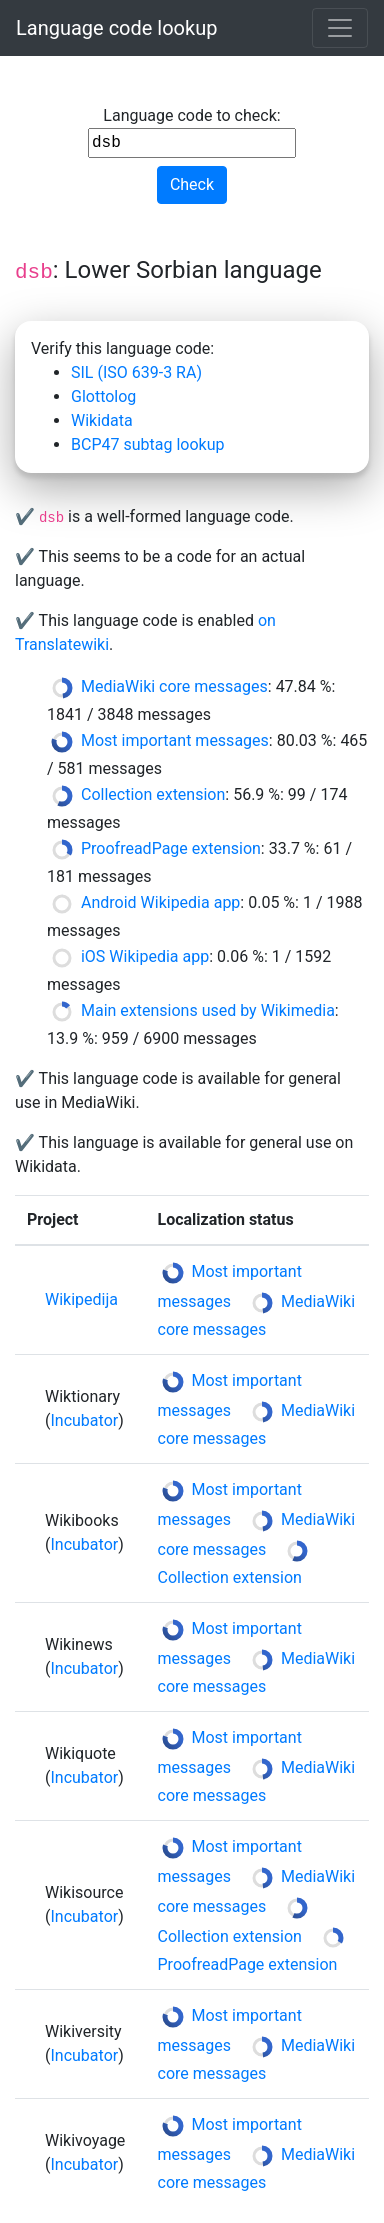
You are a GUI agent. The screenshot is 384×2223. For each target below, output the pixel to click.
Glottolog (103, 396)
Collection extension (153, 794)
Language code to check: (192, 132)
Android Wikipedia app (160, 902)
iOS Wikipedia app (145, 956)
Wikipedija (81, 1299)
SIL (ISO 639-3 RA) (136, 372)
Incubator (84, 1420)
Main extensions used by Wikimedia (208, 1010)
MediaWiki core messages (174, 686)
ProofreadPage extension (171, 848)
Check (192, 184)
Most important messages (175, 740)
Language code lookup (116, 28)
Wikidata (102, 420)
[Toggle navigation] (340, 28)
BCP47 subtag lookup (147, 444)
